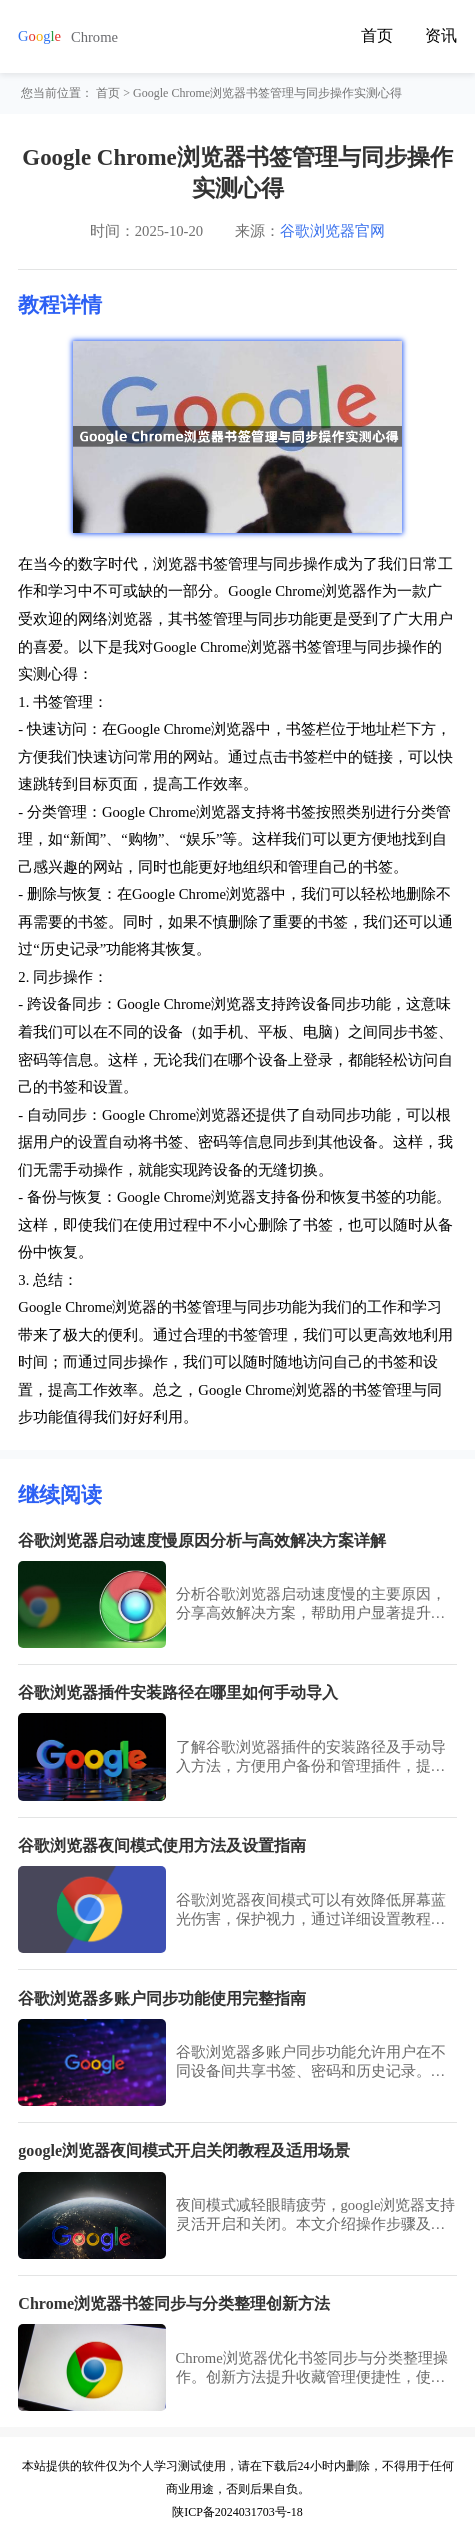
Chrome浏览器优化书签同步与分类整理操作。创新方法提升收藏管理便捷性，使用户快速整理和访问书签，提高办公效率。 (312, 2368)
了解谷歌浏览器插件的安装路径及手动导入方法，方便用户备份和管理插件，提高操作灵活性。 (311, 1757)
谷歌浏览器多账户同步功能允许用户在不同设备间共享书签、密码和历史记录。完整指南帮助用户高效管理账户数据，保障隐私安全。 (311, 2062)
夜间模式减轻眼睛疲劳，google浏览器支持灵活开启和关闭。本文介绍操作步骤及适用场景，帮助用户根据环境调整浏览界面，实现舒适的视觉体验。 (316, 2215)
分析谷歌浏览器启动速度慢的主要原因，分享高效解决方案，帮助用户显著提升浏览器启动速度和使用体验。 (311, 1604)
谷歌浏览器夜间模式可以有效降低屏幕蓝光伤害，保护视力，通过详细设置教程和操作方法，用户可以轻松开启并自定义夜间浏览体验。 (311, 1910)
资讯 (441, 35)
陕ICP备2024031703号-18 (237, 2512)
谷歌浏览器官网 (332, 231)
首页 (377, 35)
